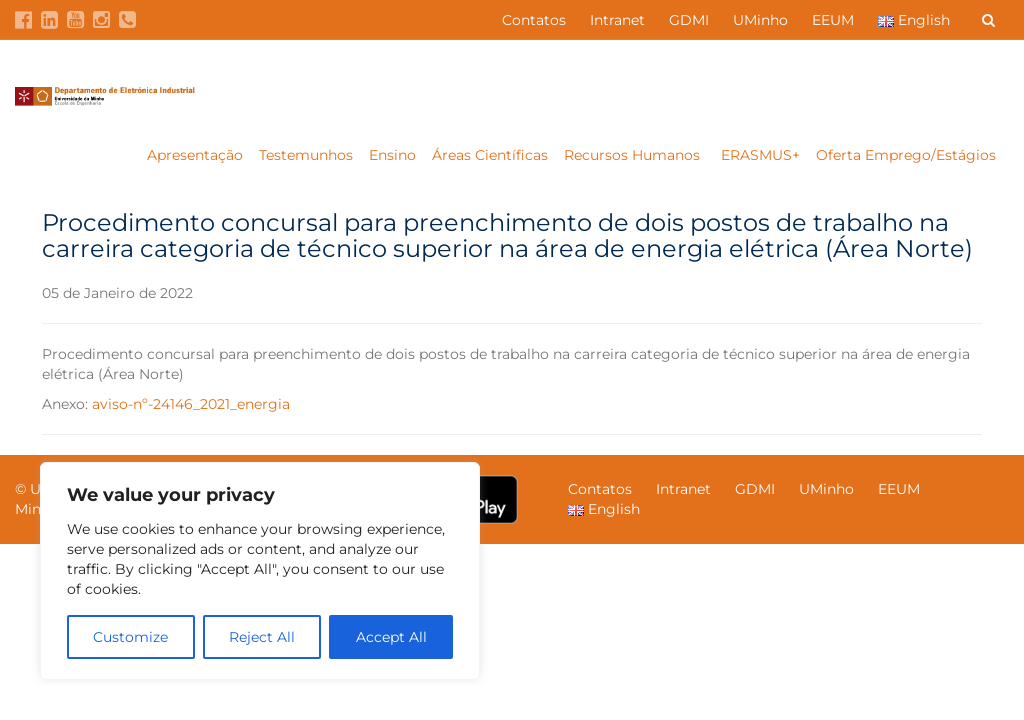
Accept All (391, 637)
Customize (130, 637)
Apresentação (195, 155)
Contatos (534, 20)
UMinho (760, 20)
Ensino (392, 155)
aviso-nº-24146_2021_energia (191, 404)
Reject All (262, 637)
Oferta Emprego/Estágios (908, 155)
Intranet (617, 20)
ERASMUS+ (760, 155)
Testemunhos (306, 155)
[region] (260, 571)
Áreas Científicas (490, 155)
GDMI (689, 20)
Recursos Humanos (634, 155)
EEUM (833, 20)
